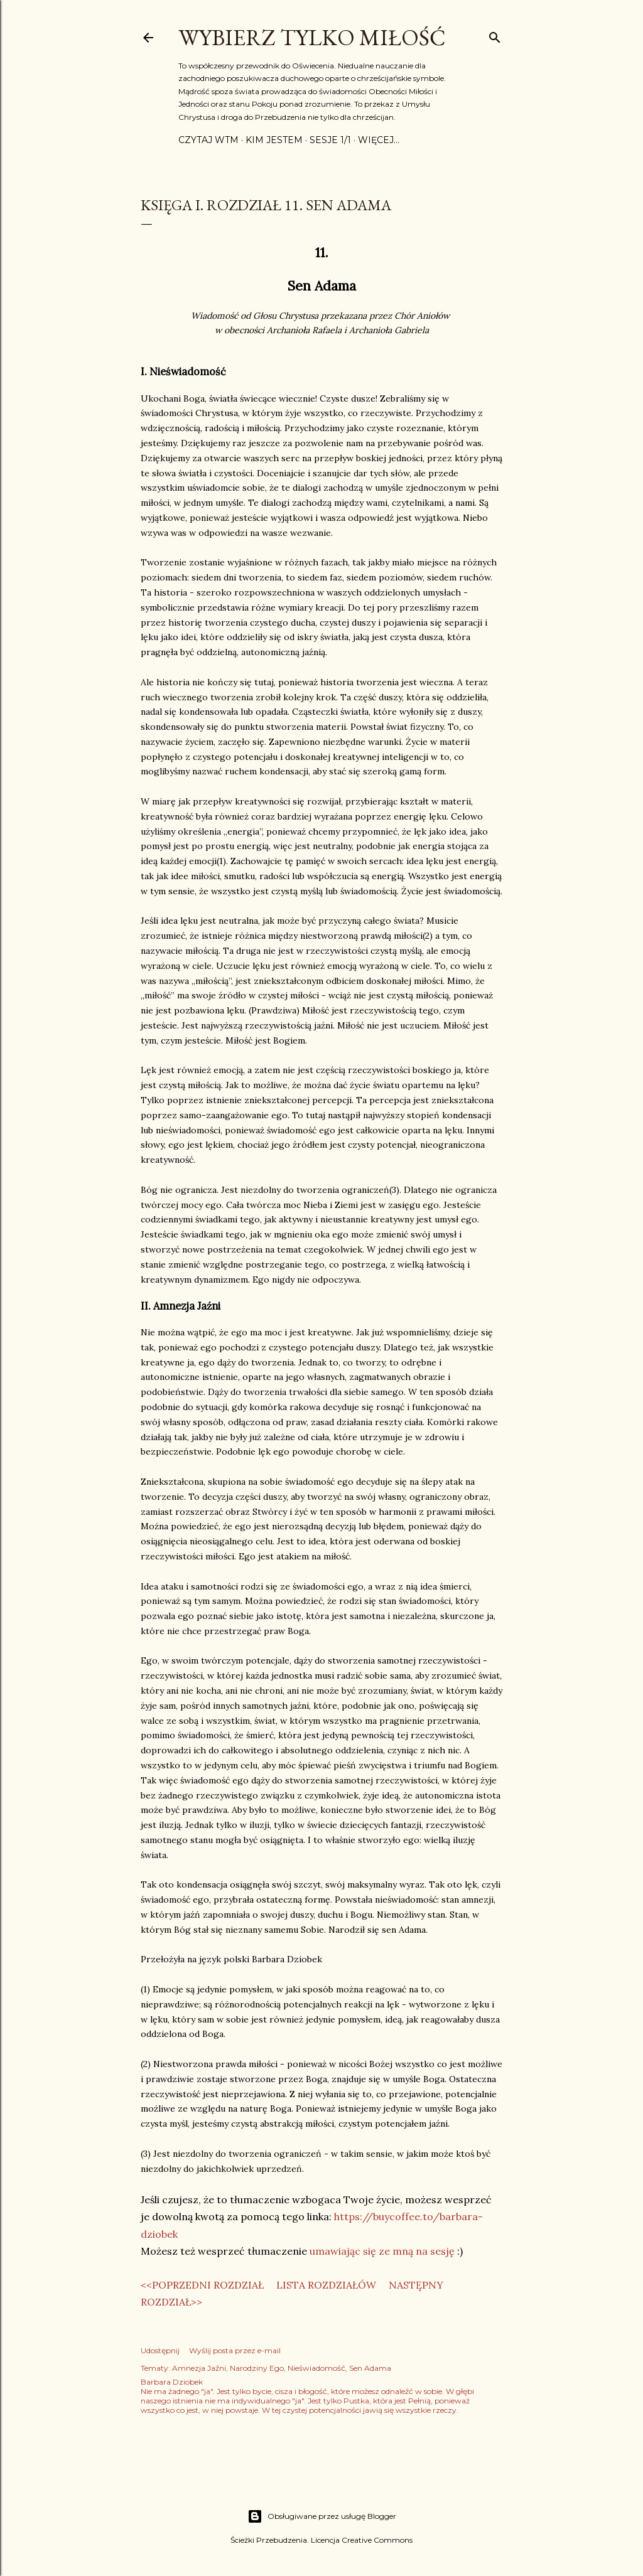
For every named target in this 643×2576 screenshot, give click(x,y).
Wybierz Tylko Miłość (312, 37)
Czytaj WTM (208, 140)
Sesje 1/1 (330, 140)
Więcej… (378, 140)
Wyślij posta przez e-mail (235, 2350)
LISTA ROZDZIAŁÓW (326, 2285)
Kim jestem (274, 140)
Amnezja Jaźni (199, 2368)
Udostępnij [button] (160, 2350)
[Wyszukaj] (494, 35)
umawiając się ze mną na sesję (382, 2251)
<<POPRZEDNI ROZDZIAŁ (202, 2285)
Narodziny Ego (257, 2368)
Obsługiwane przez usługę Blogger (321, 2516)
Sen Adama (370, 2368)
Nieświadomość (316, 2368)
